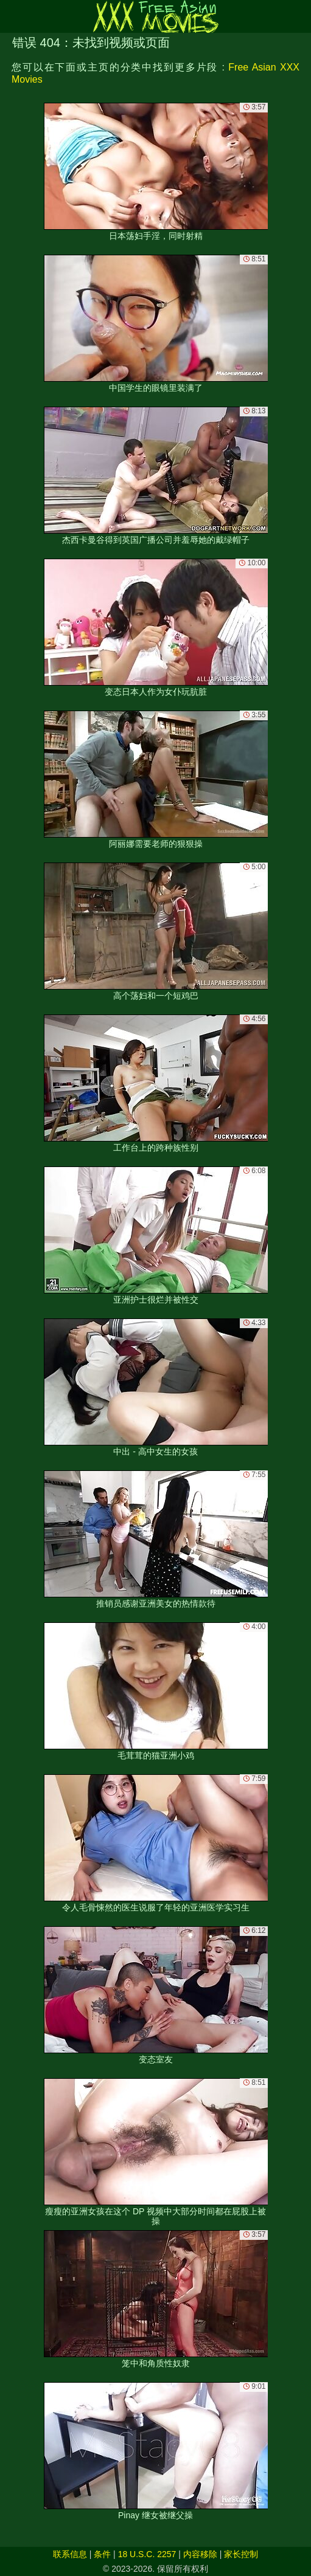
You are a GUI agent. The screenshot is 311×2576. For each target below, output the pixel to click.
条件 (102, 2554)
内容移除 (200, 2554)
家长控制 (241, 2554)
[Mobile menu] (11, 16)
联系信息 (70, 2554)
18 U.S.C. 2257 (147, 2554)
